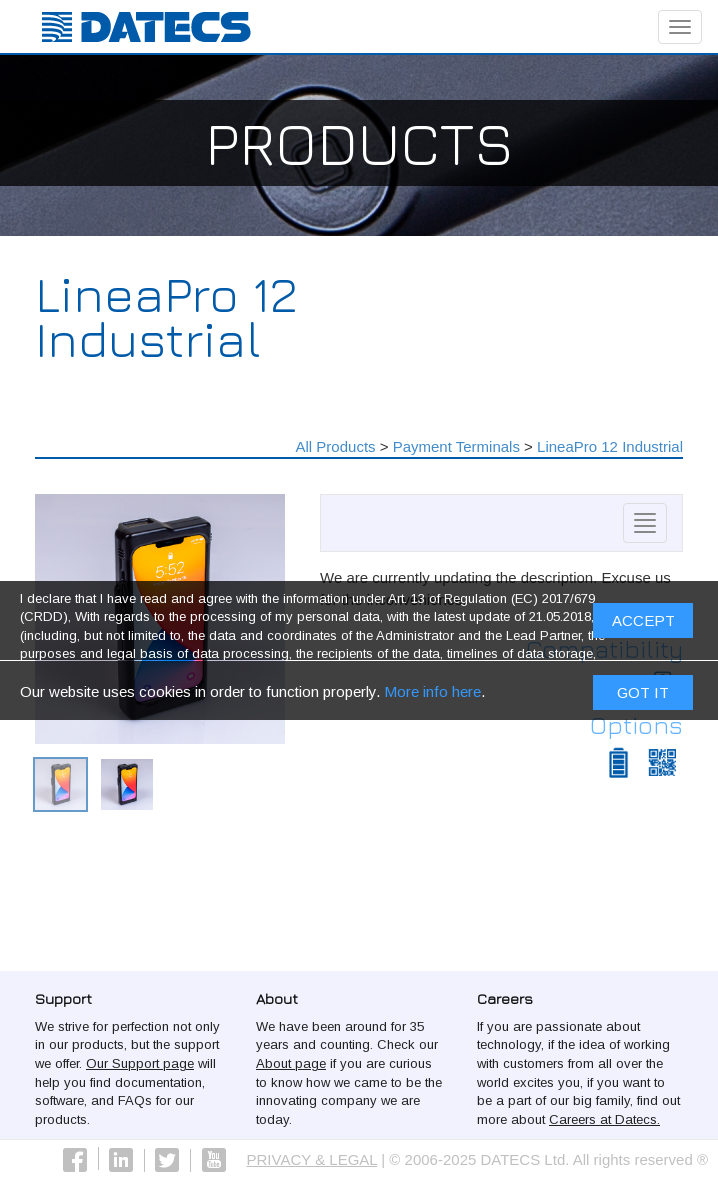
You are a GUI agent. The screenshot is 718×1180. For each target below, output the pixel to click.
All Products (336, 446)
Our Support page (140, 1063)
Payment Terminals (456, 446)
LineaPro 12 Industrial (610, 446)
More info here (432, 695)
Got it (643, 696)
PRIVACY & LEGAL (312, 1159)
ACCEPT (643, 625)
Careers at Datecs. (604, 1119)
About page (291, 1063)
